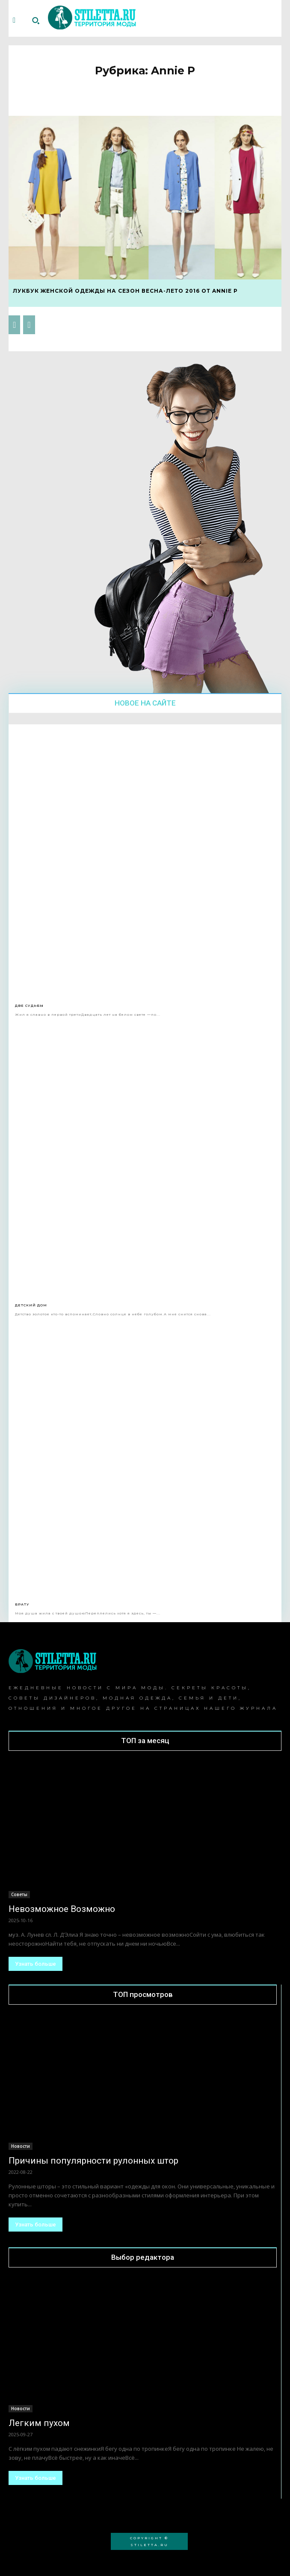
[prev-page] (14, 324)
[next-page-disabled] (29, 324)
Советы (19, 1894)
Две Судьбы (29, 1005)
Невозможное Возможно (62, 1909)
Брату (22, 1604)
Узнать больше (35, 1964)
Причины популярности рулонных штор (93, 2160)
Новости (20, 2146)
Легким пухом (39, 2423)
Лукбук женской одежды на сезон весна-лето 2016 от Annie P (125, 291)
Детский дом (31, 1305)
